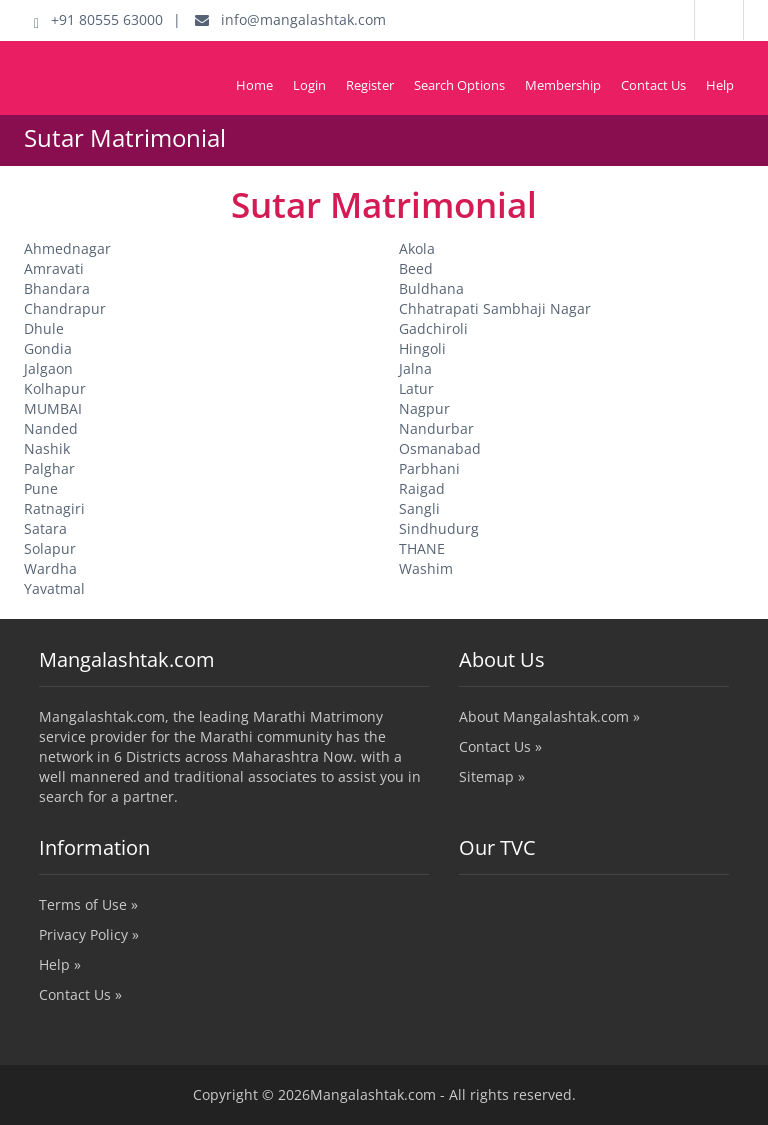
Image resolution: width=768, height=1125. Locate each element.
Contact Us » (500, 746)
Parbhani (429, 468)
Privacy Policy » (89, 934)
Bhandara (57, 288)
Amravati (54, 268)
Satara (45, 528)
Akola (417, 248)
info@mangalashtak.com (290, 19)
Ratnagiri (54, 508)
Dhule (44, 328)
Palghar (49, 468)
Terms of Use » (88, 904)
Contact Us (653, 85)
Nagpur (424, 408)
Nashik (47, 448)
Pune (41, 488)
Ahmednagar (67, 248)
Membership (563, 85)
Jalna (415, 368)
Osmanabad (440, 448)
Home (254, 85)
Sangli (419, 508)
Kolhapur (55, 388)
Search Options (459, 85)
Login (309, 85)
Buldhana (431, 288)
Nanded (51, 428)
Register (370, 85)
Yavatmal (54, 588)
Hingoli (422, 348)
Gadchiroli (433, 328)
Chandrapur (65, 308)
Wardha (50, 568)
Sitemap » (492, 776)
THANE (422, 548)
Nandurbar (436, 428)
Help (720, 85)
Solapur (50, 548)
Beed (416, 268)
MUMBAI (53, 408)
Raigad (422, 488)
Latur (416, 388)
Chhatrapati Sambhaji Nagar (495, 308)
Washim (426, 568)
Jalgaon (48, 368)
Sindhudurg (439, 528)
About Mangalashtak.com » (549, 716)
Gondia (48, 348)
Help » (60, 964)
